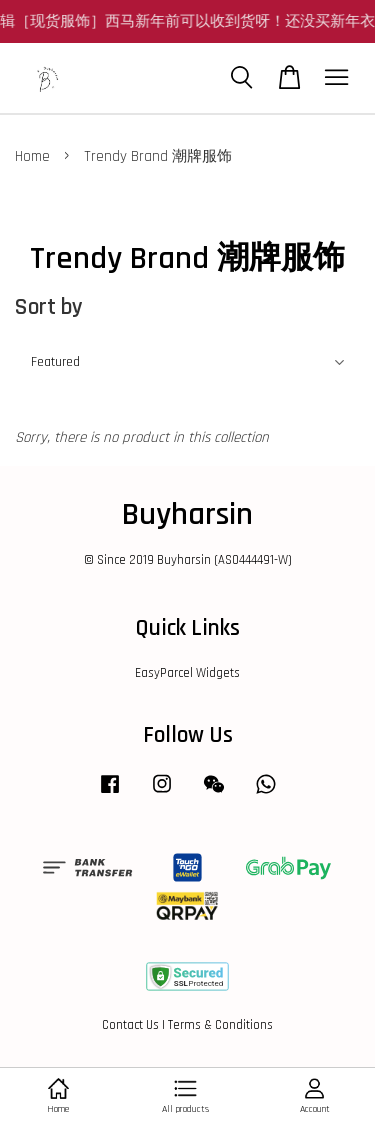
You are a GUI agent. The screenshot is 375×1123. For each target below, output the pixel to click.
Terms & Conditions (220, 1025)
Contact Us (130, 1025)
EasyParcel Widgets (187, 673)
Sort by (49, 307)
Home (32, 156)
